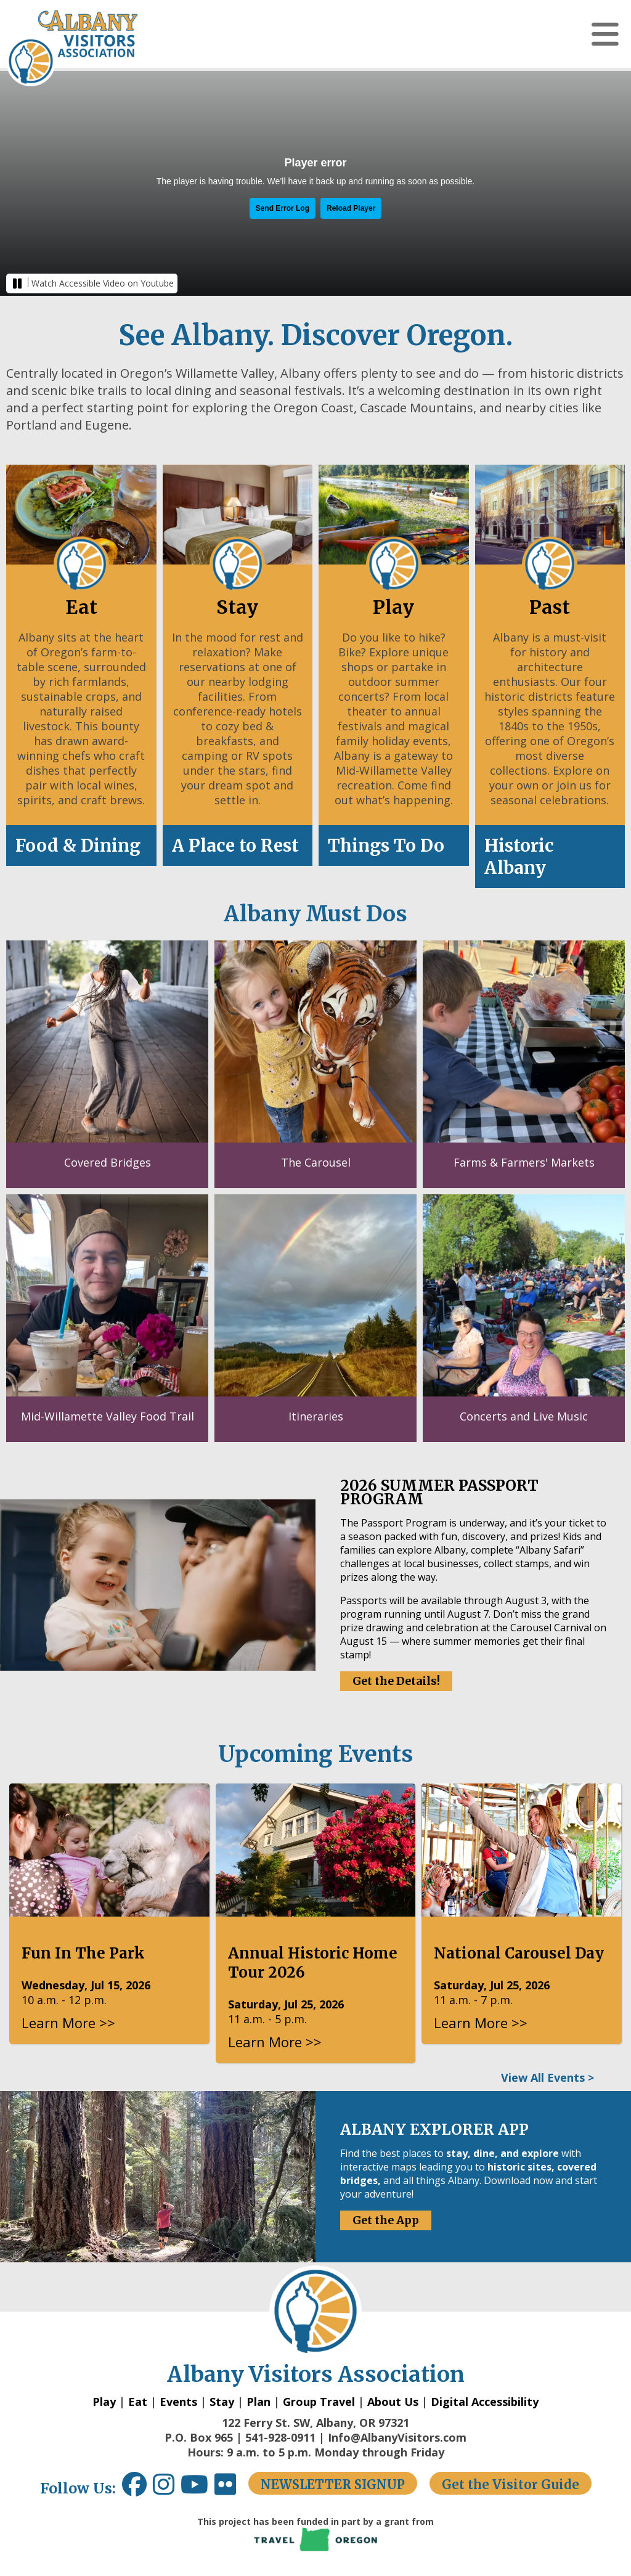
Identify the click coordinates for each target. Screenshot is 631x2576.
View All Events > (547, 2077)
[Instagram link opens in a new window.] (167, 2489)
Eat (137, 2401)
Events (178, 2401)
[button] (605, 33)
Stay (222, 2401)
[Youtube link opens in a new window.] (197, 2489)
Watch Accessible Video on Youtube (102, 283)
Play (104, 2401)
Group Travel (319, 2401)
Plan (258, 2401)
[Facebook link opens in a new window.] (134, 2489)
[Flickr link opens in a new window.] (231, 2489)
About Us (392, 2401)
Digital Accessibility (485, 2401)
